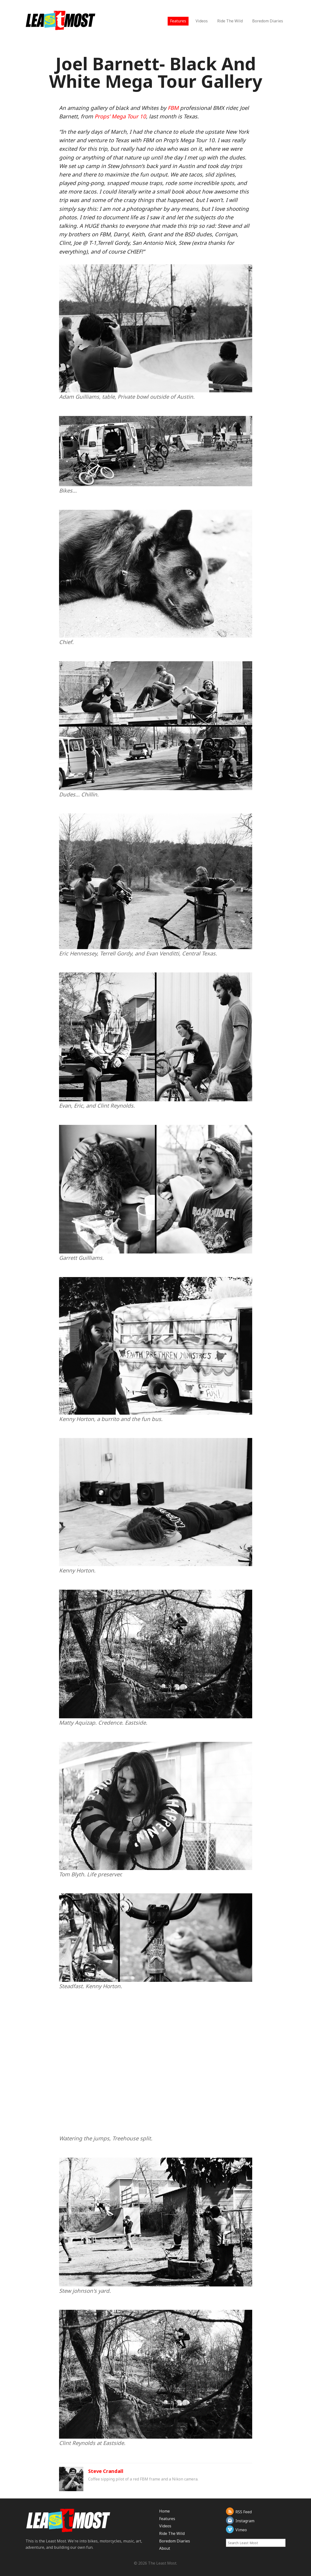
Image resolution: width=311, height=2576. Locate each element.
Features (178, 21)
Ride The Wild (230, 21)
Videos (202, 21)
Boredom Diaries (267, 21)
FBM (173, 107)
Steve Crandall (105, 2471)
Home (164, 2511)
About (164, 2548)
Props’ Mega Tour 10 (120, 116)
